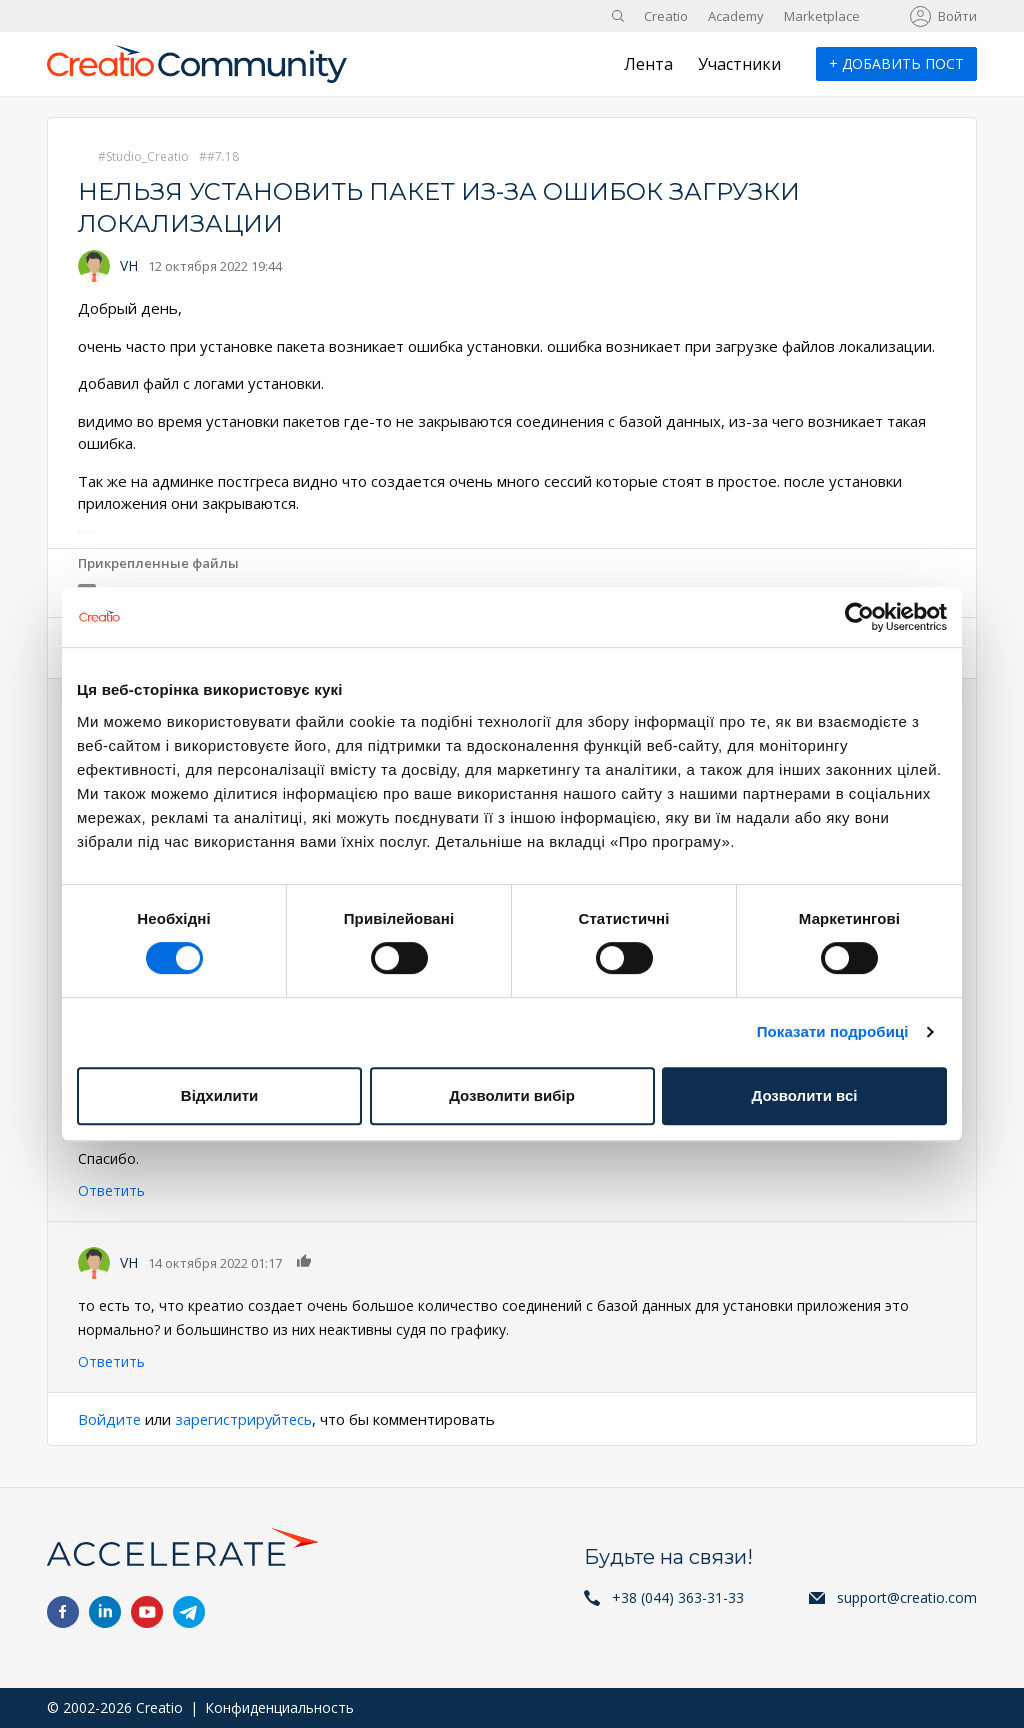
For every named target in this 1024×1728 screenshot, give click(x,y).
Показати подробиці (833, 1031)
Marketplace (822, 16)
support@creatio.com (907, 1597)
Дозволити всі (805, 1095)
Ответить (111, 1190)
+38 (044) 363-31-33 (678, 1597)
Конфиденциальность (279, 1707)
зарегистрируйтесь (246, 1419)
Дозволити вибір (512, 1095)
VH (129, 265)
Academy (736, 16)
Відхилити (219, 1095)
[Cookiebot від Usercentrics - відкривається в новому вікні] (859, 617)
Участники (739, 64)
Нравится (304, 1260)
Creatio (666, 16)
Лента (648, 64)
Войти (957, 16)
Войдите (110, 1419)
